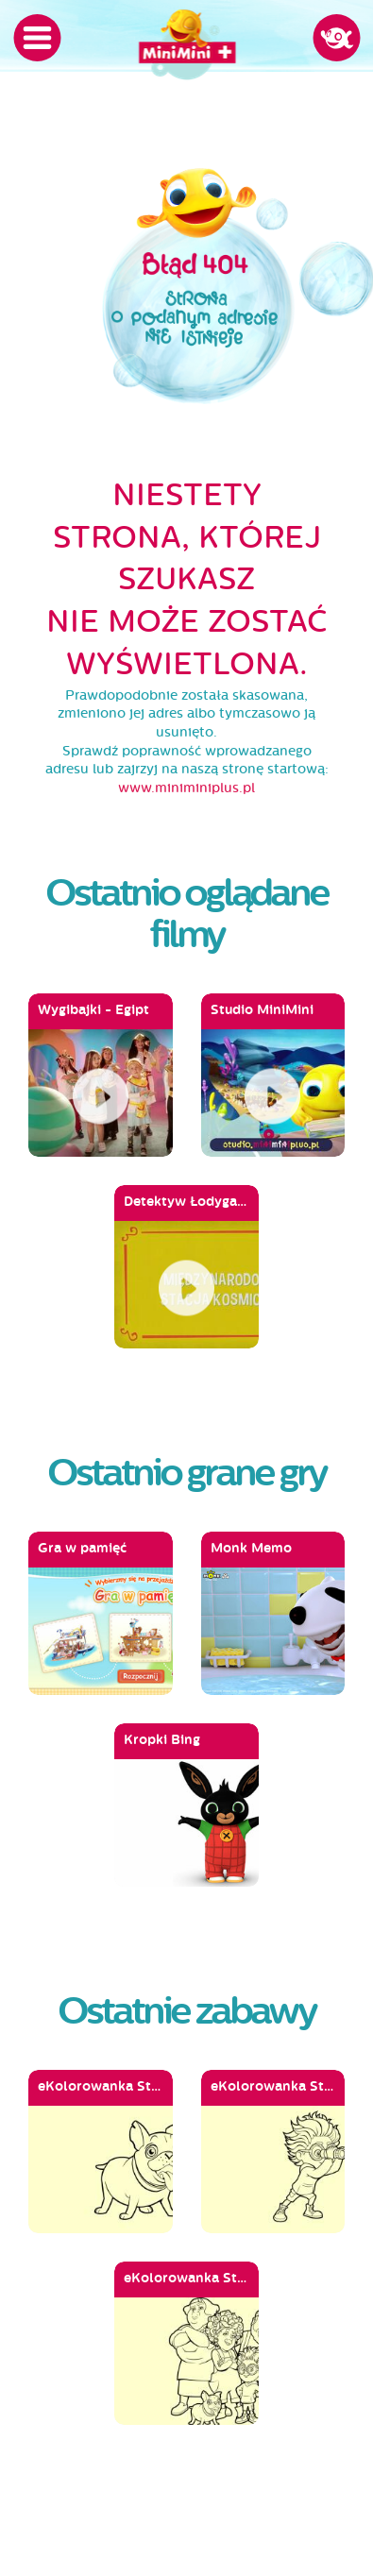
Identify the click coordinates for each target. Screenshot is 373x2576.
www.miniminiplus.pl (186, 788)
